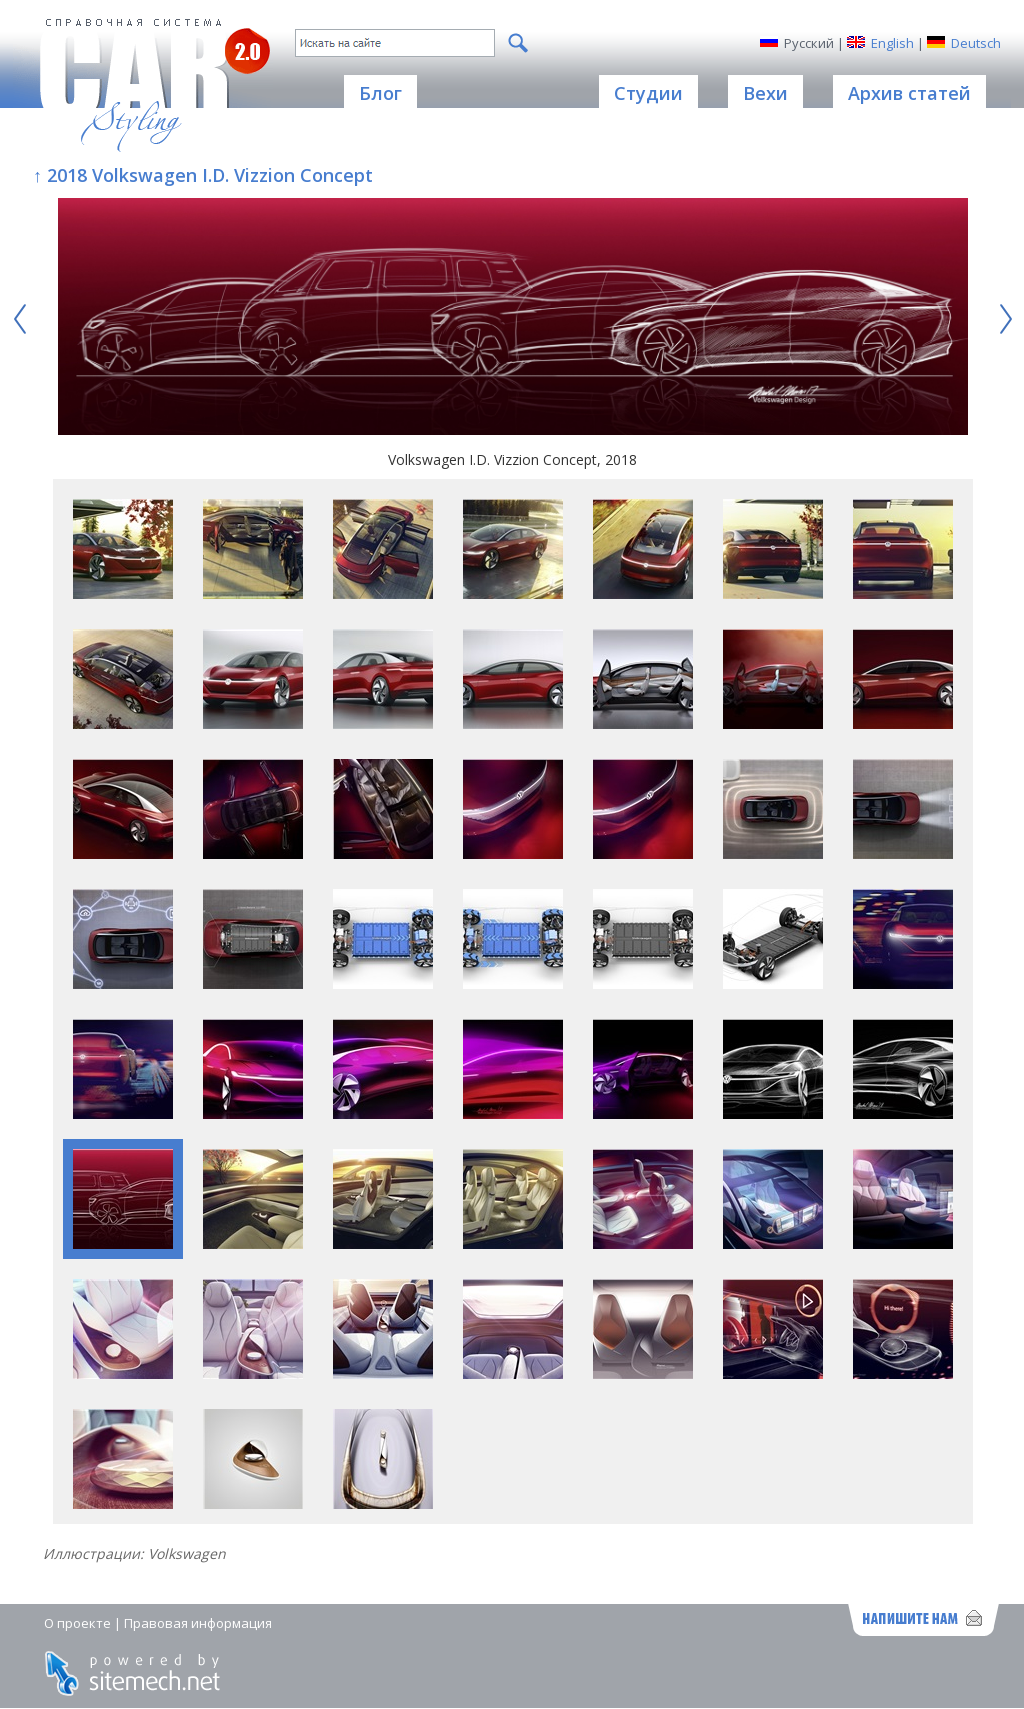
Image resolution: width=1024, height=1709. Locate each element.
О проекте (77, 1623)
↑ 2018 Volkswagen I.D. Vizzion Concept (203, 175)
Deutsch (976, 43)
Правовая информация (198, 1623)
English (892, 43)
